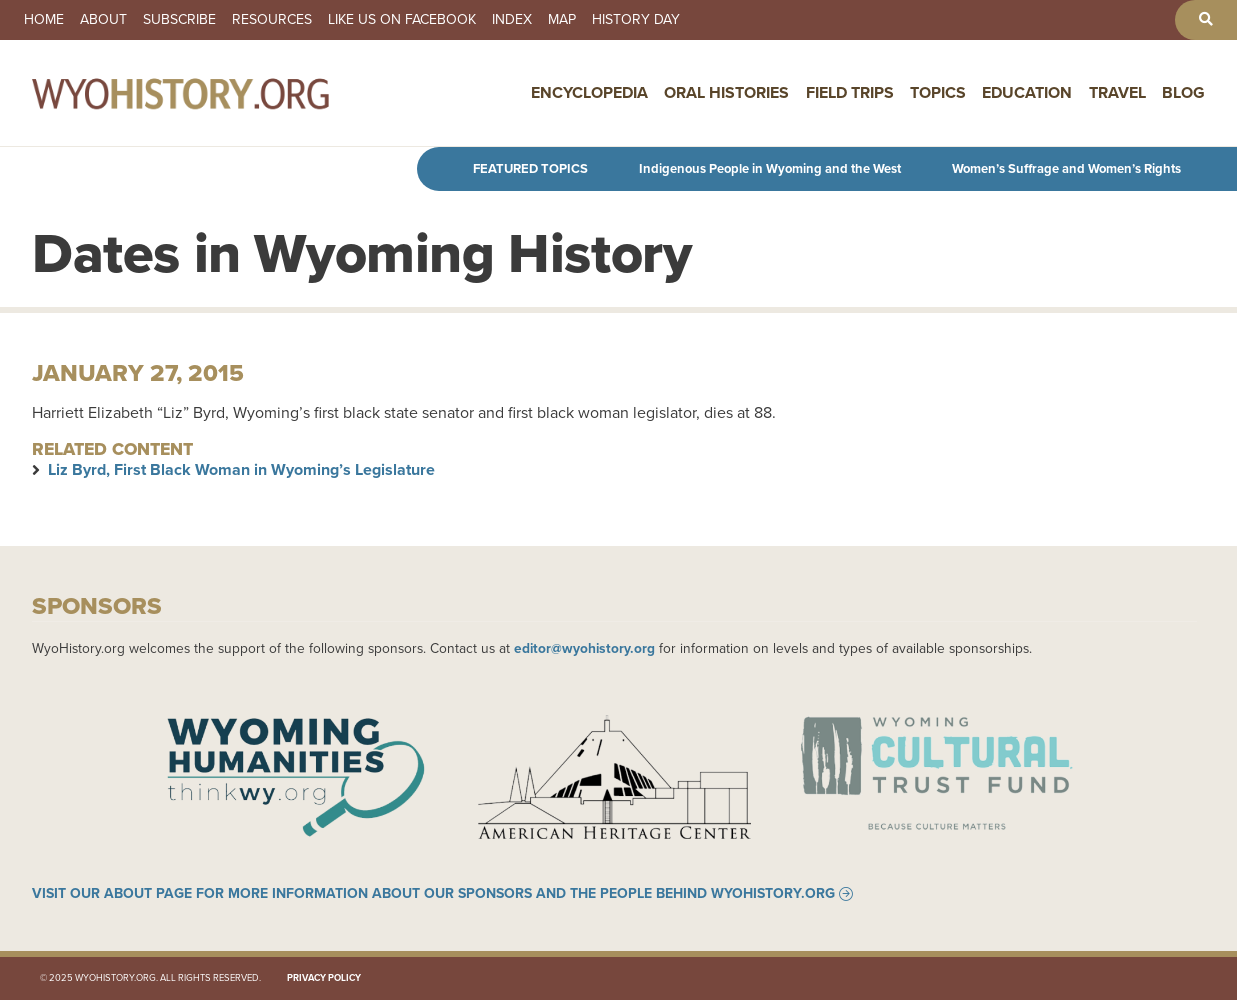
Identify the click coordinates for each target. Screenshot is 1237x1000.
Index (512, 20)
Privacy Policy (324, 978)
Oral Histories (726, 92)
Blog (1183, 92)
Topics (938, 92)
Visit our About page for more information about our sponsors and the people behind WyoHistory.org (433, 894)
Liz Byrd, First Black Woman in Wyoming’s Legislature (241, 469)
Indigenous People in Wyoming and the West (770, 168)
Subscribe (179, 20)
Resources (272, 20)
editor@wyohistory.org (584, 648)
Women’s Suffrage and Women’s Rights (1066, 168)
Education (1027, 92)
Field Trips (850, 92)
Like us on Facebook (402, 20)
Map (562, 20)
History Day (636, 20)
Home (44, 20)
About (103, 20)
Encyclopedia (589, 92)
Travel (1117, 92)
